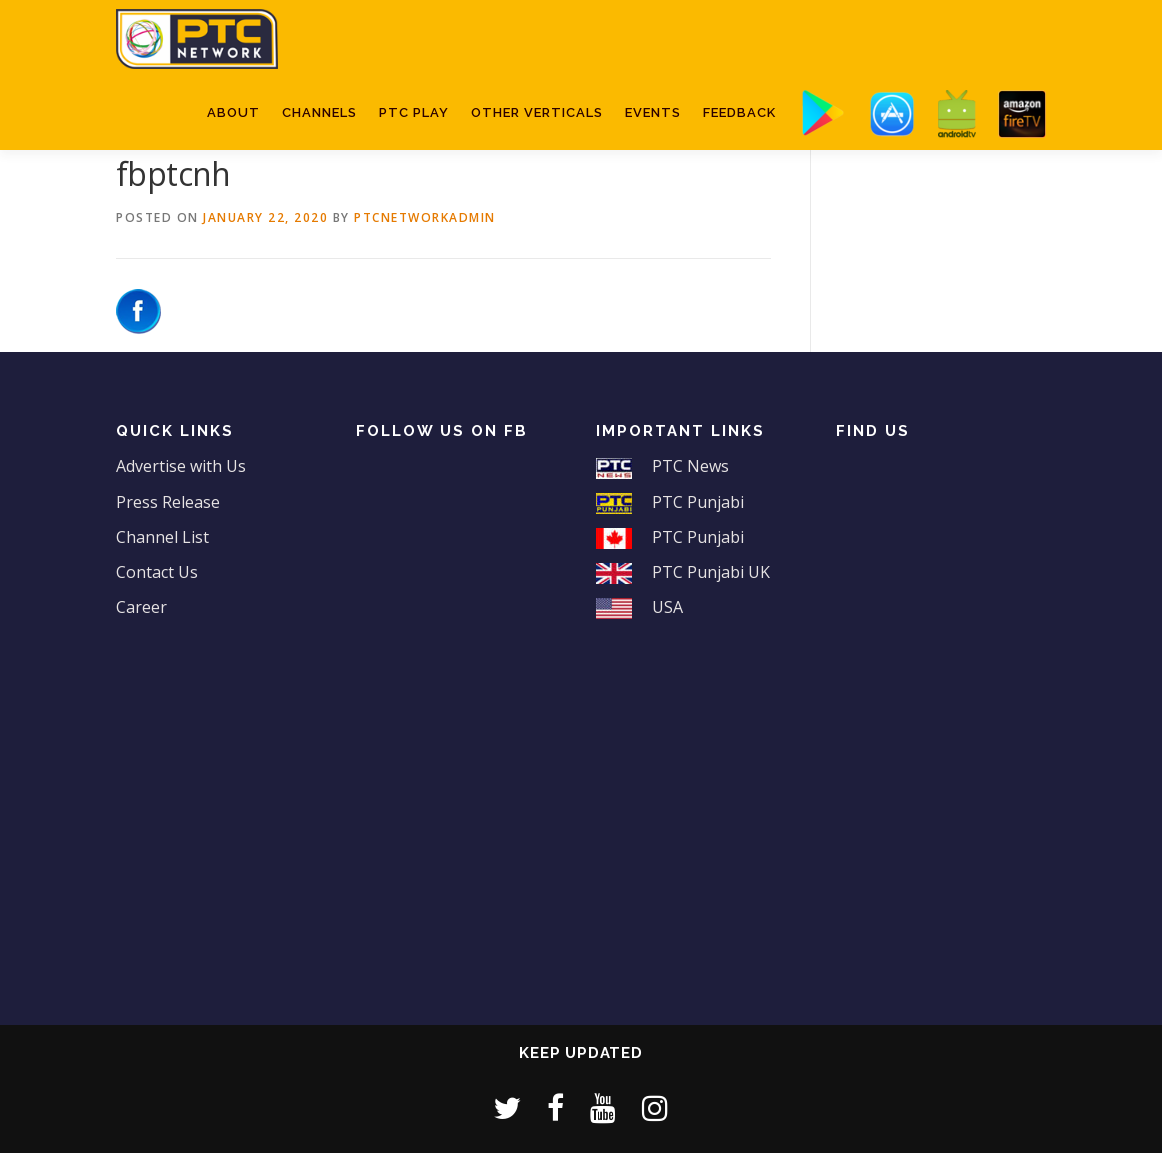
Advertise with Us (181, 466)
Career (141, 607)
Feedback (739, 112)
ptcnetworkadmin (425, 217)
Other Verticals (537, 112)
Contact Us (157, 572)
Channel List (162, 537)
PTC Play (414, 112)
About (233, 112)
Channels (319, 112)
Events (653, 112)
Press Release (168, 502)
